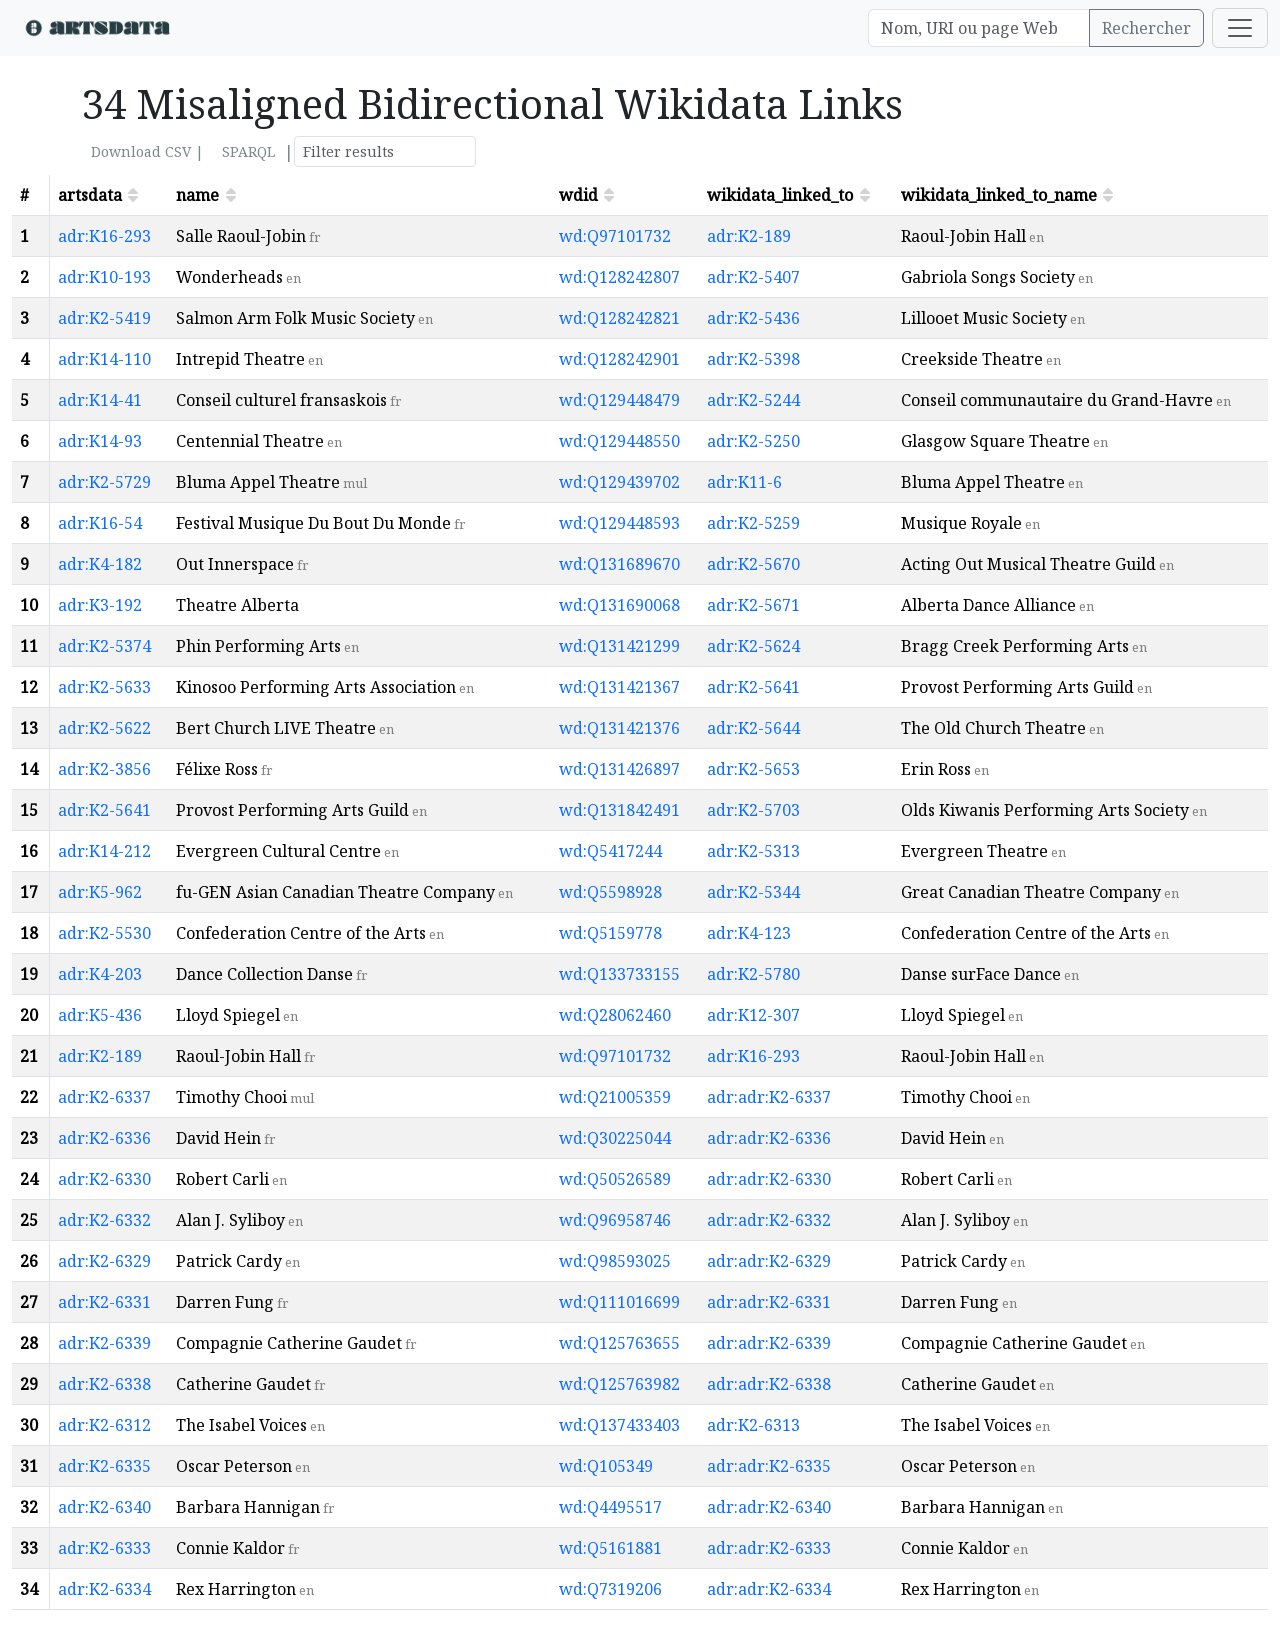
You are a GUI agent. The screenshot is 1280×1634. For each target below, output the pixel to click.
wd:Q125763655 (619, 1343)
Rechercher (1146, 28)
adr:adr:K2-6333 (769, 1548)
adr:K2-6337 (104, 1097)
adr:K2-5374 (104, 646)
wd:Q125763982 (619, 1384)
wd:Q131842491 (619, 810)
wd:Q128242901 (619, 359)
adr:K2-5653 (753, 769)
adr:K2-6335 (104, 1466)
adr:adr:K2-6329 (769, 1261)
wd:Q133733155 (619, 974)
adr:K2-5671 (753, 605)
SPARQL (248, 151)
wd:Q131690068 (619, 605)
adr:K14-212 (104, 851)
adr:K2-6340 (104, 1507)
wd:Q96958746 (615, 1220)
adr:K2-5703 (753, 810)
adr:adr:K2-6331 (769, 1302)
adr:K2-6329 (104, 1261)
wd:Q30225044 (615, 1138)
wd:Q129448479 (619, 400)
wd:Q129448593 (619, 523)
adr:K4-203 (100, 974)
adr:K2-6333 (104, 1548)
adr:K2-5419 (104, 318)
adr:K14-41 (100, 400)
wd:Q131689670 (619, 564)
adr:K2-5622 (104, 728)
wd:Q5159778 (610, 933)
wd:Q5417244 (610, 851)
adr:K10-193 (104, 277)
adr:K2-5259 (753, 523)
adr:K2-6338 (104, 1384)
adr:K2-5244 (753, 400)
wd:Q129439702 (619, 482)
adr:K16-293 (104, 236)
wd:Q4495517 (610, 1507)
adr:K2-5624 (753, 646)
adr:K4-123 (749, 933)
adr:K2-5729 (104, 482)
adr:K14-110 (104, 359)
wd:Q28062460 (615, 1015)
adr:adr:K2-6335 (769, 1466)
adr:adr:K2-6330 (769, 1179)
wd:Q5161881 (610, 1548)
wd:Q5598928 (610, 892)
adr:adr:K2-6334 (769, 1589)
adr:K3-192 (100, 605)
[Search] (979, 28)
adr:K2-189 (749, 236)
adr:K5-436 (100, 1015)
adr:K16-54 (100, 523)
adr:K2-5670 (753, 564)
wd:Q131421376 (619, 728)
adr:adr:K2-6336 (769, 1138)
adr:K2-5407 (753, 277)
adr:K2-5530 (104, 933)
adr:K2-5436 (753, 318)
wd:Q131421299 (619, 646)
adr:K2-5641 (753, 687)
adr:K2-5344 (753, 892)
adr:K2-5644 (753, 728)
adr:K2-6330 (104, 1179)
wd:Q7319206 (610, 1589)
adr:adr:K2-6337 (769, 1097)
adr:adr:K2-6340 (769, 1507)
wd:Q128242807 (619, 277)
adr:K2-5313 (753, 851)
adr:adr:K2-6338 (769, 1384)
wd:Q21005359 (615, 1097)
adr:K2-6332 (104, 1220)
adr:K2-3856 (104, 769)
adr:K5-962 (100, 892)
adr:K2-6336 (104, 1138)
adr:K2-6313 (753, 1425)
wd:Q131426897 (619, 769)
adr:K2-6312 (104, 1425)
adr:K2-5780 (753, 974)
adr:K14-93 (100, 441)
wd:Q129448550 (619, 441)
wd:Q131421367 (619, 687)
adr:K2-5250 (753, 441)
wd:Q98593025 (615, 1261)
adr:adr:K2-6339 (769, 1343)
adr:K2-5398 (753, 359)
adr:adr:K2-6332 (769, 1220)
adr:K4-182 (100, 564)
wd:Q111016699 (619, 1302)
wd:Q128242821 (619, 318)
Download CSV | (147, 151)
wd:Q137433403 (619, 1425)
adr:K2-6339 (104, 1343)
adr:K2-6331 (104, 1302)
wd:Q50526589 (615, 1179)
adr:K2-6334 (104, 1589)
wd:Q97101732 (615, 236)
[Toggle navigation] (1240, 28)
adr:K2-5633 (104, 687)
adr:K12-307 (753, 1015)
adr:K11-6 (744, 482)
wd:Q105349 (606, 1466)
